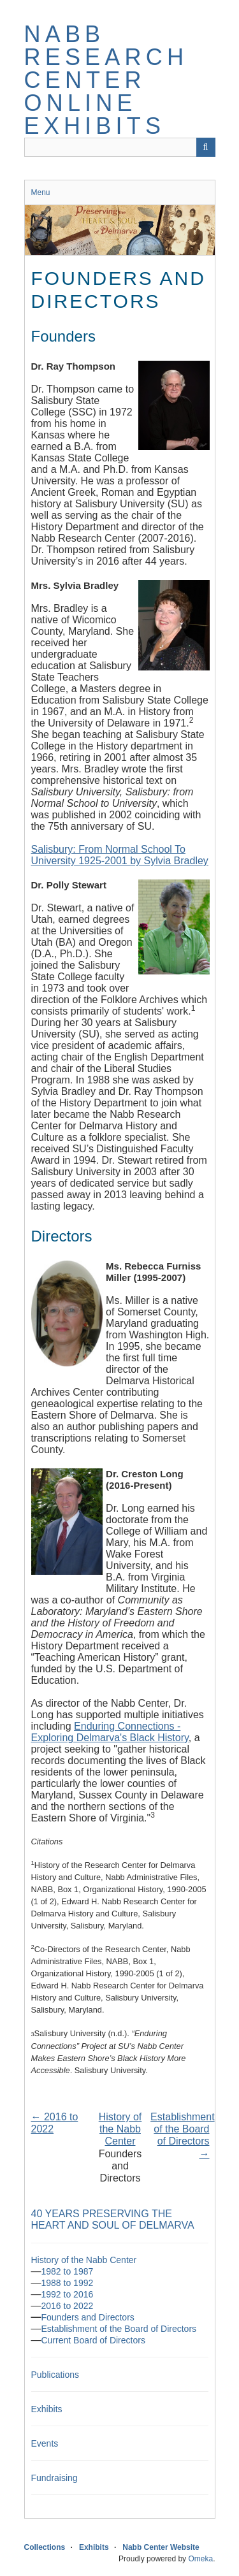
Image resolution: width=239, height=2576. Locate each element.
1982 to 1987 (67, 2271)
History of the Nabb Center (120, 2128)
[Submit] (205, 147)
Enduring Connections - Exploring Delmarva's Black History (110, 1732)
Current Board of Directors (93, 2340)
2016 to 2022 (67, 2306)
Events (45, 2443)
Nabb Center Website (160, 2547)
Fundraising (54, 2478)
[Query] (119, 147)
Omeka (200, 2558)
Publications (55, 2375)
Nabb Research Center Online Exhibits (106, 80)
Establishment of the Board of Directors (119, 2329)
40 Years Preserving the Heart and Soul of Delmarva (112, 2219)
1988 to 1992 (67, 2283)
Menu (40, 192)
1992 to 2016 (67, 2294)
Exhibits (46, 2409)
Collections (45, 2547)
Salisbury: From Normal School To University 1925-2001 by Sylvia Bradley (119, 855)
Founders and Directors (87, 2317)
